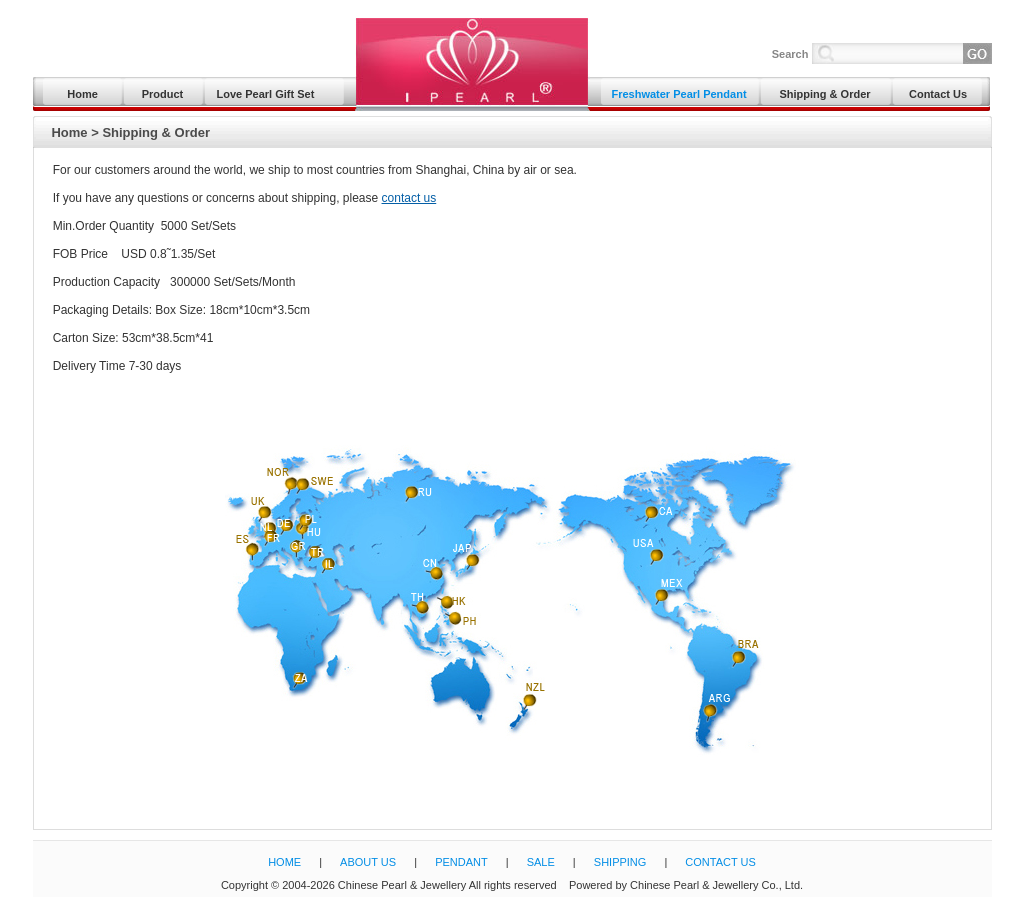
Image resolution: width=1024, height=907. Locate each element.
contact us (409, 198)
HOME (284, 862)
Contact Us (938, 94)
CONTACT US (720, 862)
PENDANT (461, 862)
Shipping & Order (824, 94)
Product (163, 94)
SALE (541, 862)
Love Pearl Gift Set (266, 94)
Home (82, 94)
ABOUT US (368, 862)
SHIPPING (620, 862)
